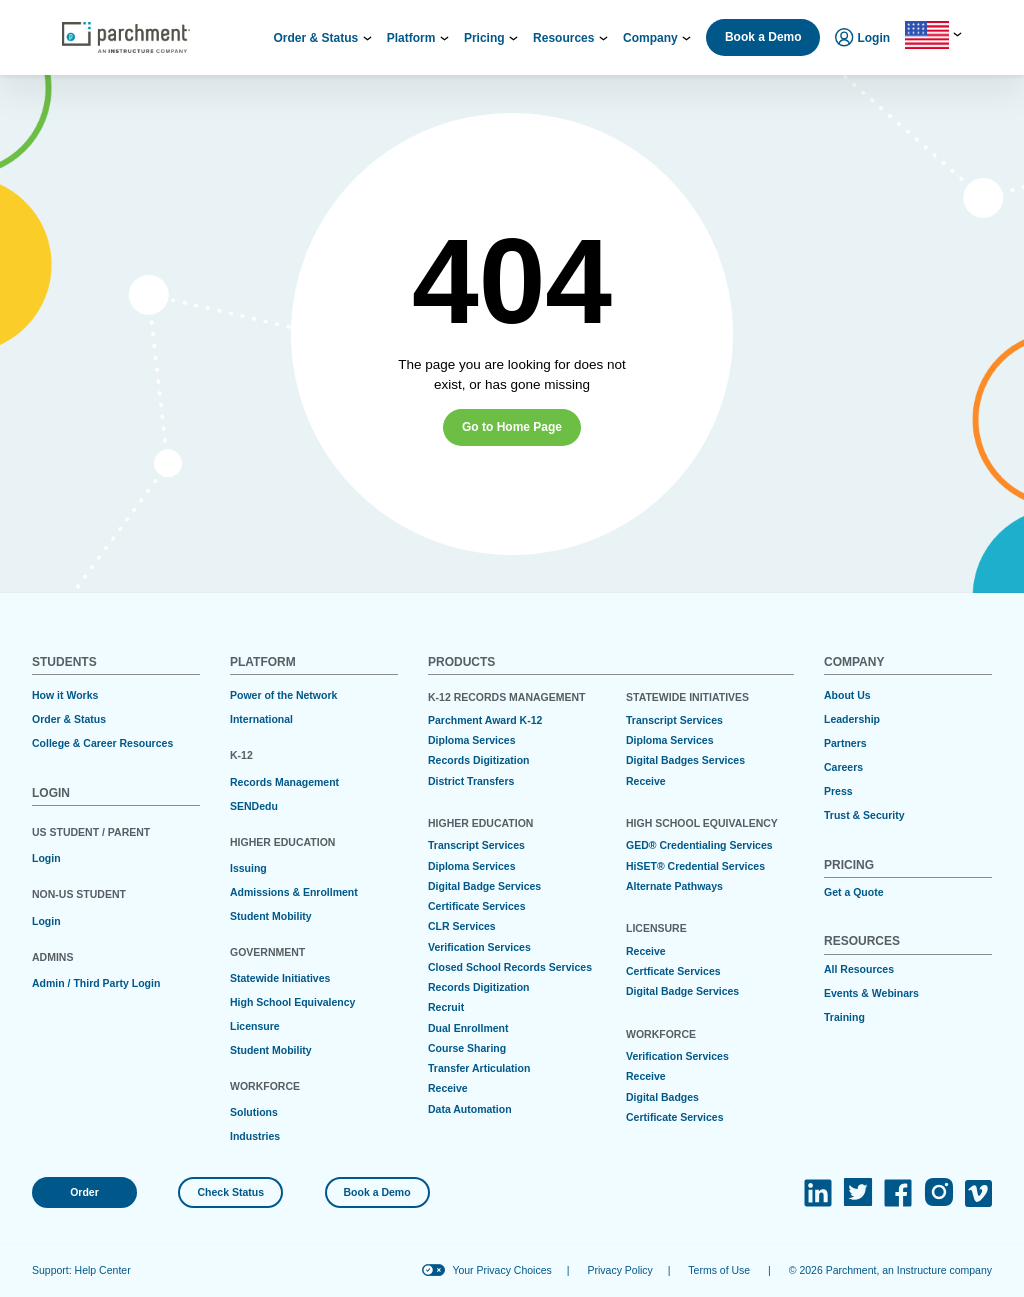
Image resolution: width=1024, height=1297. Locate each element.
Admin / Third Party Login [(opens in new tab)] (96, 983)
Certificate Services (476, 906)
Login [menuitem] (862, 39)
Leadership (852, 719)
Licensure (255, 1026)
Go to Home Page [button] (512, 427)
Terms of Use (719, 1270)
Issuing (248, 868)
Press (838, 791)
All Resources (859, 969)
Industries (255, 1136)
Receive (448, 1088)
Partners (845, 743)
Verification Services (479, 947)
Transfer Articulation (479, 1068)
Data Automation (470, 1109)
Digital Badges (662, 1097)
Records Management (284, 782)
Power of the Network (283, 695)
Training (844, 1017)
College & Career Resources (102, 743)
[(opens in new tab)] (818, 1193)
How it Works (65, 695)
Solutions (254, 1112)
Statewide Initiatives (280, 978)
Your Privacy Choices (501, 1270)
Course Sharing (467, 1048)
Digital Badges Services (685, 760)
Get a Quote (854, 892)
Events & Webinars (871, 993)
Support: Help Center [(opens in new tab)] (81, 1270)
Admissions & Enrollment (294, 892)
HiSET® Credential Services (695, 866)
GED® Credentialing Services (699, 845)
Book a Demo (763, 37)
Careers (843, 767)
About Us (847, 695)
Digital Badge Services (484, 886)
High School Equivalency (292, 1002)
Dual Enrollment (468, 1028)
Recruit (446, 1007)
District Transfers (471, 781)
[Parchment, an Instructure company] (126, 38)
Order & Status (69, 719)
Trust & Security (864, 815)
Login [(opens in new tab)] (46, 858)
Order (84, 1192)
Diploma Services (472, 740)
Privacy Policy (619, 1270)
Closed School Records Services (510, 967)
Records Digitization (479, 760)
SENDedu (254, 806)
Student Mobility (271, 916)
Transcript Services (476, 845)
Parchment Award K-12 (485, 720)
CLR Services (462, 926)
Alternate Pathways (674, 886)
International (261, 719)
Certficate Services (673, 971)
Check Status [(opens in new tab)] (231, 1192)
